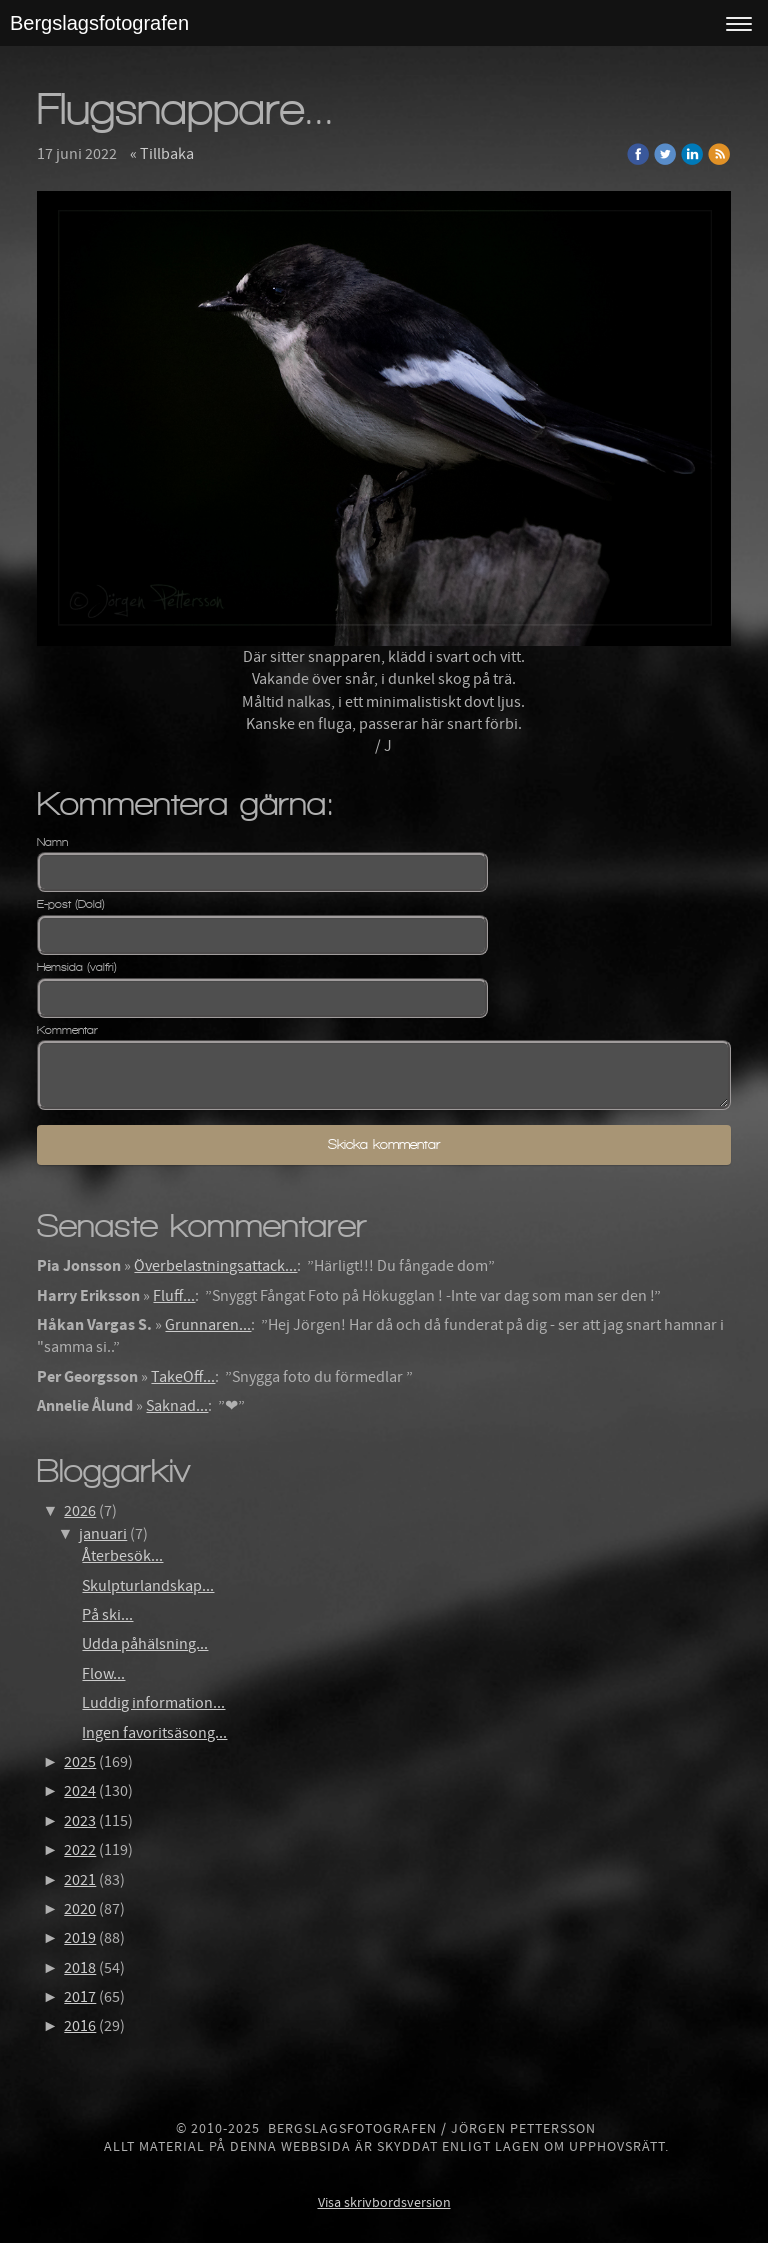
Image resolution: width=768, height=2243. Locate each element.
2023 (80, 1821)
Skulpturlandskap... (148, 1586)
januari (103, 1534)
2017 (80, 1997)
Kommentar (67, 1030)
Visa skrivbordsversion (384, 2203)
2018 (80, 1968)
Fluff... (174, 1296)
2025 (80, 1762)
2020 (80, 1909)
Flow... (103, 1674)
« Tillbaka (162, 154)
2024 (80, 1791)
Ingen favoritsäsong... (154, 1733)
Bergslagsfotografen (99, 23)
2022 (80, 1850)
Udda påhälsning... (145, 1644)
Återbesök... (122, 1556)
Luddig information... (153, 1703)
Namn (52, 842)
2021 (80, 1880)
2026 (80, 1511)
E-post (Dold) (71, 904)
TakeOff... (183, 1377)
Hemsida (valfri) (77, 967)
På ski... (107, 1615)
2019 (80, 1938)
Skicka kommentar (384, 1144)
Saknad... (177, 1406)
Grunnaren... (208, 1325)
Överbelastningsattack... (215, 1266)
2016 (80, 2026)
